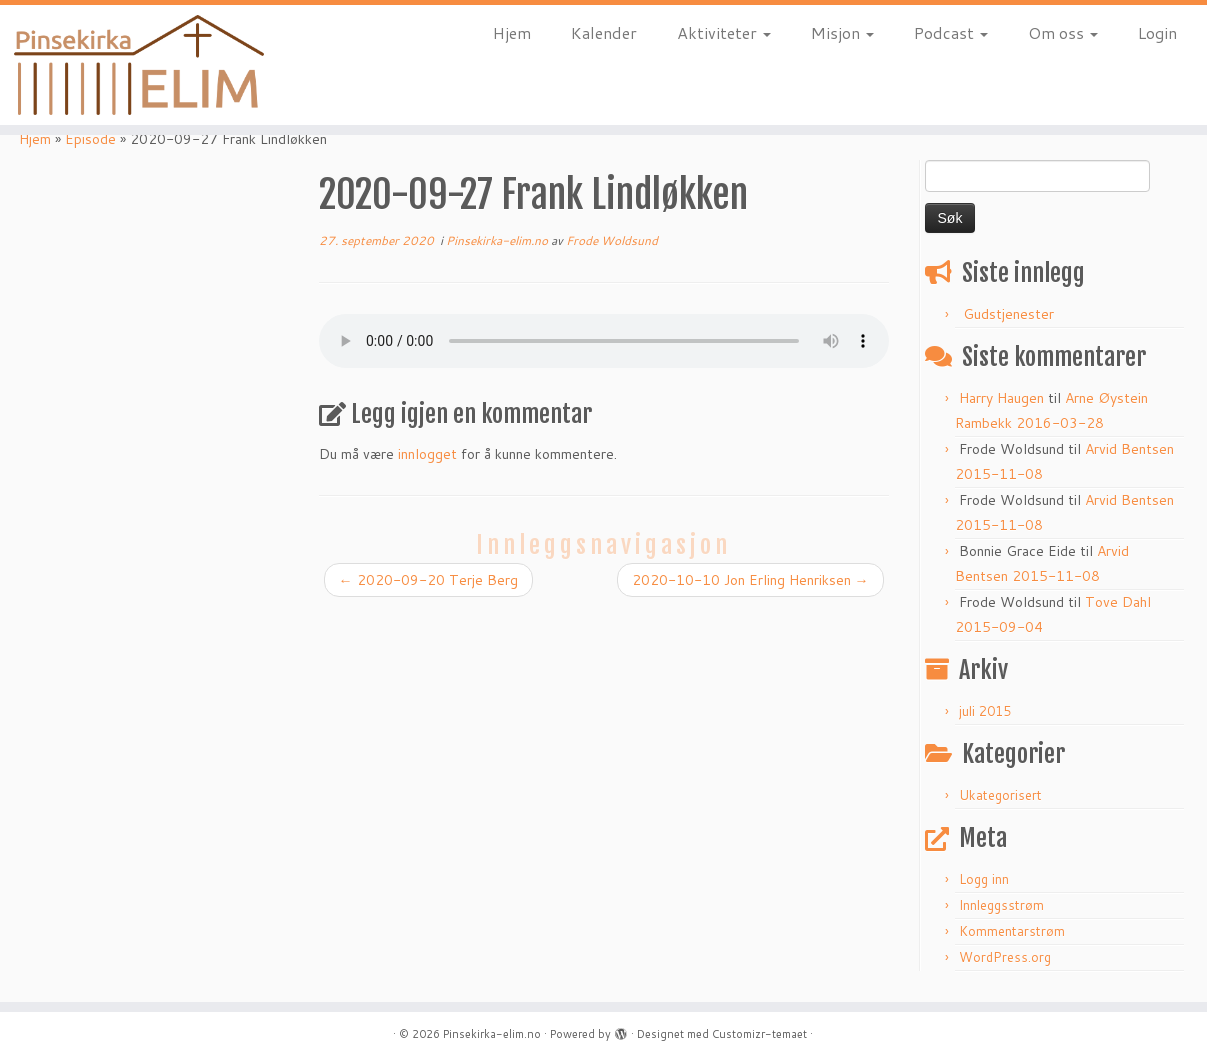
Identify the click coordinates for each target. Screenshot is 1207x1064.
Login (1157, 32)
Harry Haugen (1001, 398)
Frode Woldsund (612, 240)
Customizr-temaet (759, 1034)
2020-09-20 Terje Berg (428, 580)
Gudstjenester (1008, 314)
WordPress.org (1005, 957)
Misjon (842, 32)
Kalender (604, 32)
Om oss (1063, 32)
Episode (90, 139)
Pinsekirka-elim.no (498, 240)
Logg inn (984, 879)
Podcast (951, 32)
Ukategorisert (1000, 795)
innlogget (427, 454)
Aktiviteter (724, 32)
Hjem (512, 32)
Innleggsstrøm (1001, 905)
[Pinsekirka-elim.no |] (139, 65)
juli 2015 (985, 711)
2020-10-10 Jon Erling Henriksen (750, 580)
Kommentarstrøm (1012, 931)
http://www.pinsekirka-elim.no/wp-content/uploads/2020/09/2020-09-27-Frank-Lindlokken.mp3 (604, 341)
